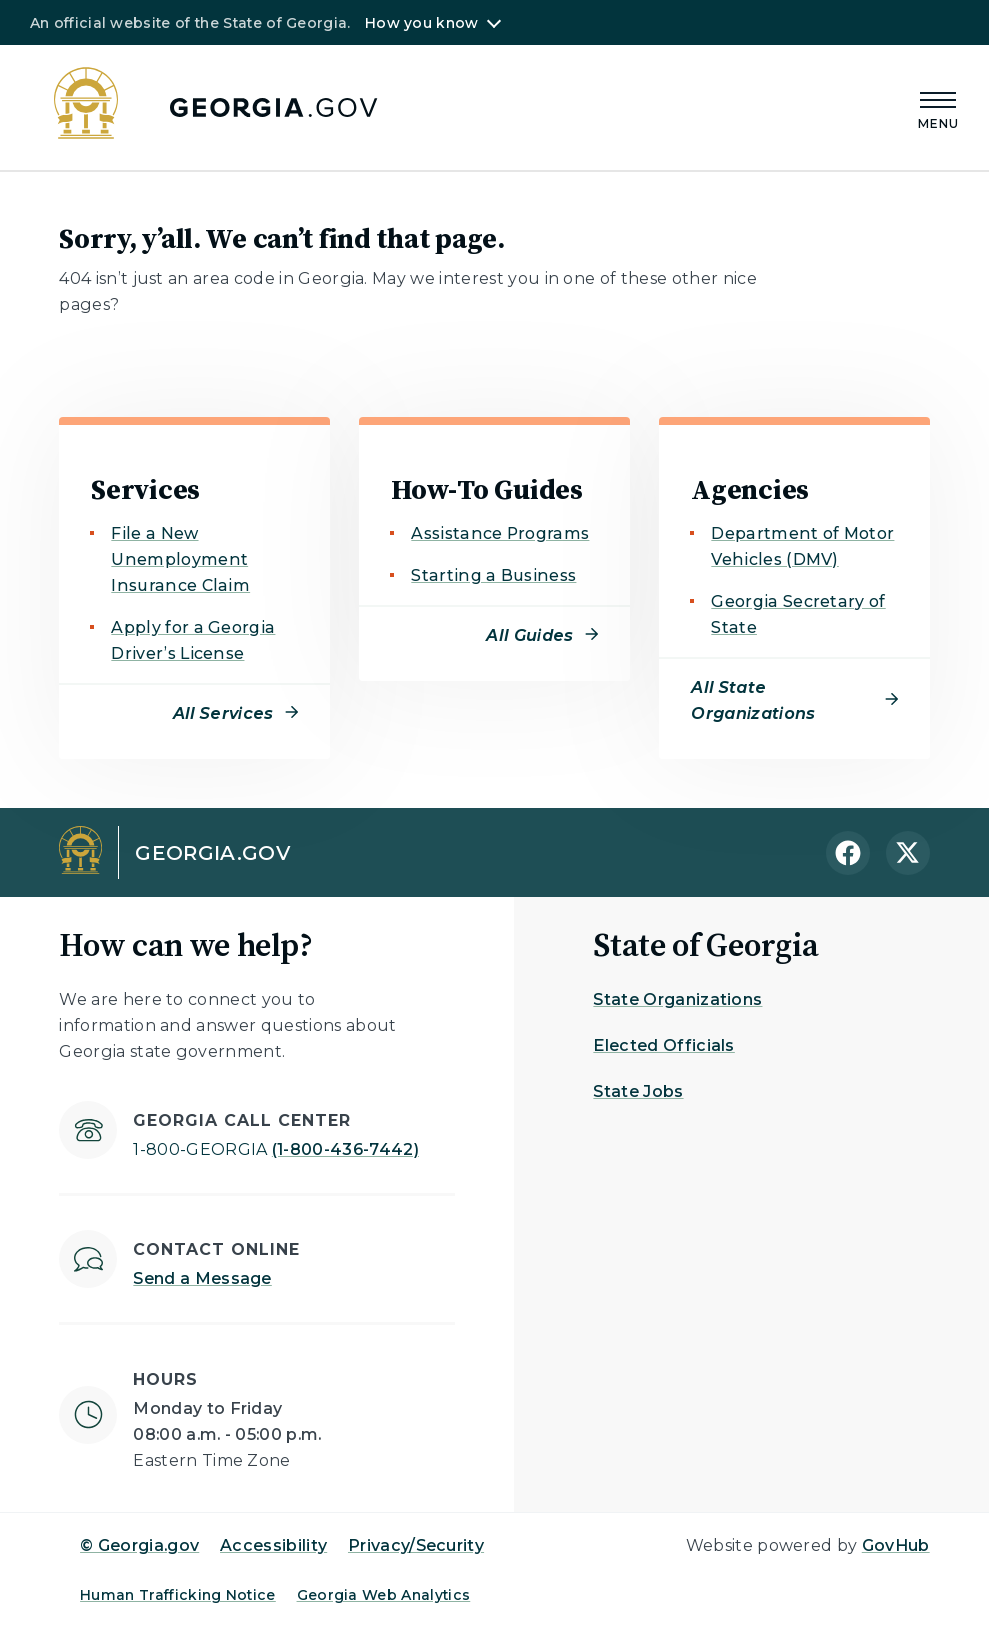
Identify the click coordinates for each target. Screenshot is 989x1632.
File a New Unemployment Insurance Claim (180, 559)
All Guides (529, 635)
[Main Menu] (939, 107)
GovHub (896, 1545)
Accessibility (273, 1545)
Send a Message (202, 1278)
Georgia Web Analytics (384, 1595)
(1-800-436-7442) (276, 1149)
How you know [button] (421, 23)
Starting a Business (493, 575)
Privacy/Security (416, 1545)
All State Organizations (753, 700)
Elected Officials (663, 1045)
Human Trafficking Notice (178, 1595)
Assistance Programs (500, 533)
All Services (223, 713)
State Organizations (677, 999)
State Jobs (638, 1091)
